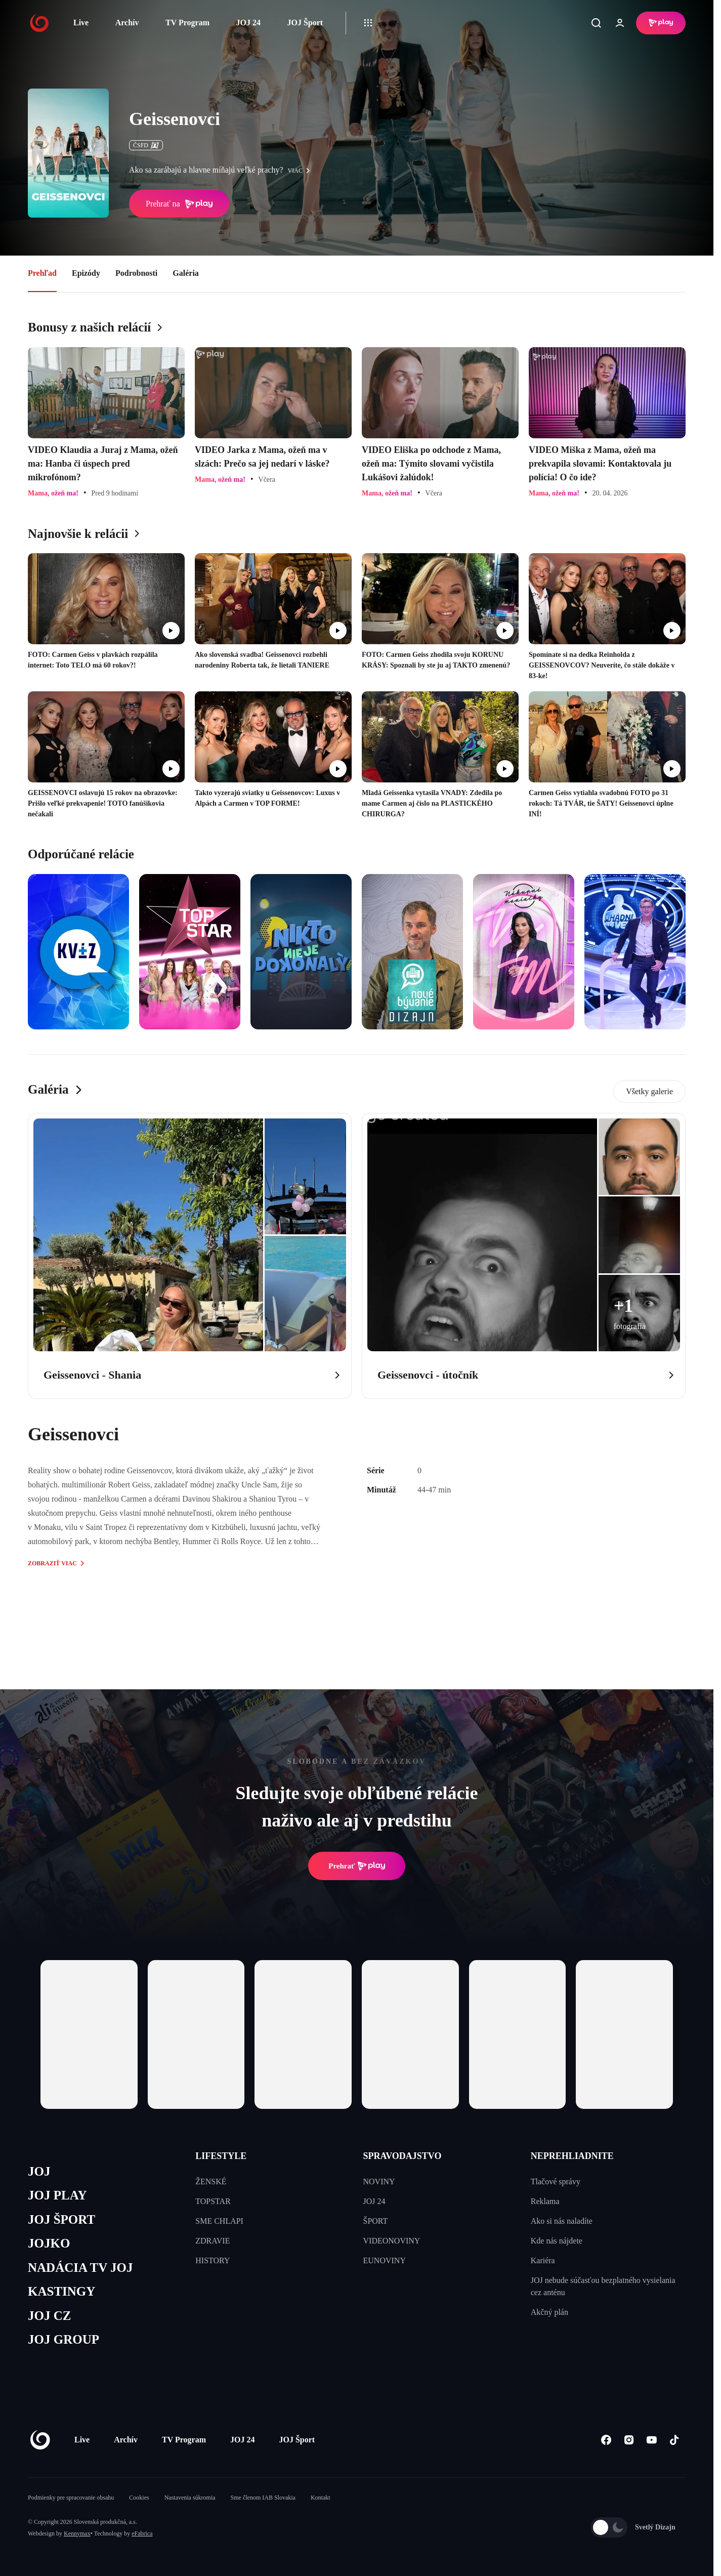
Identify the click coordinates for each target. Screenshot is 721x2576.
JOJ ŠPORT (61, 2219)
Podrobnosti (136, 273)
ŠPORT (375, 2221)
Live (81, 22)
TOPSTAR (213, 2201)
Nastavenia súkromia (190, 2497)
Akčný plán (549, 2312)
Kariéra (543, 2260)
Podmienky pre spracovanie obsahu (71, 2497)
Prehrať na (179, 204)
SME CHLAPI (219, 2221)
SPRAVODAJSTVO (402, 2156)
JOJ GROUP (63, 2339)
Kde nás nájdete (556, 2240)
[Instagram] (628, 2439)
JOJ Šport (305, 22)
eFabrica (142, 2533)
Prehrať (356, 1866)
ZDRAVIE (212, 2240)
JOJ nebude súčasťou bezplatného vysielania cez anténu (603, 2286)
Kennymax (77, 2533)
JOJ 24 (248, 22)
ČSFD (146, 145)
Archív (127, 22)
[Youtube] (651, 2439)
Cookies (139, 2497)
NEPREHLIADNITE (572, 2156)
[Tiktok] (674, 2439)
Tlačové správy (555, 2181)
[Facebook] (606, 2439)
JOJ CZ (49, 2315)
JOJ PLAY (57, 2195)
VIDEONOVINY (391, 2240)
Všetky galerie (649, 1091)
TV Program (187, 22)
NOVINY (379, 2181)
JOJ (39, 2171)
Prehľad (42, 273)
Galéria (186, 273)
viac (301, 170)
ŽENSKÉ (210, 2181)
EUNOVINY (384, 2260)
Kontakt (320, 2497)
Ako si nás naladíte (561, 2221)
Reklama (545, 2201)
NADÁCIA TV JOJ (80, 2267)
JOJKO (49, 2243)
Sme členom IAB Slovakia (263, 2497)
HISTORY (212, 2260)
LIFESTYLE (220, 2156)
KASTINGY (61, 2291)
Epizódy (86, 273)
